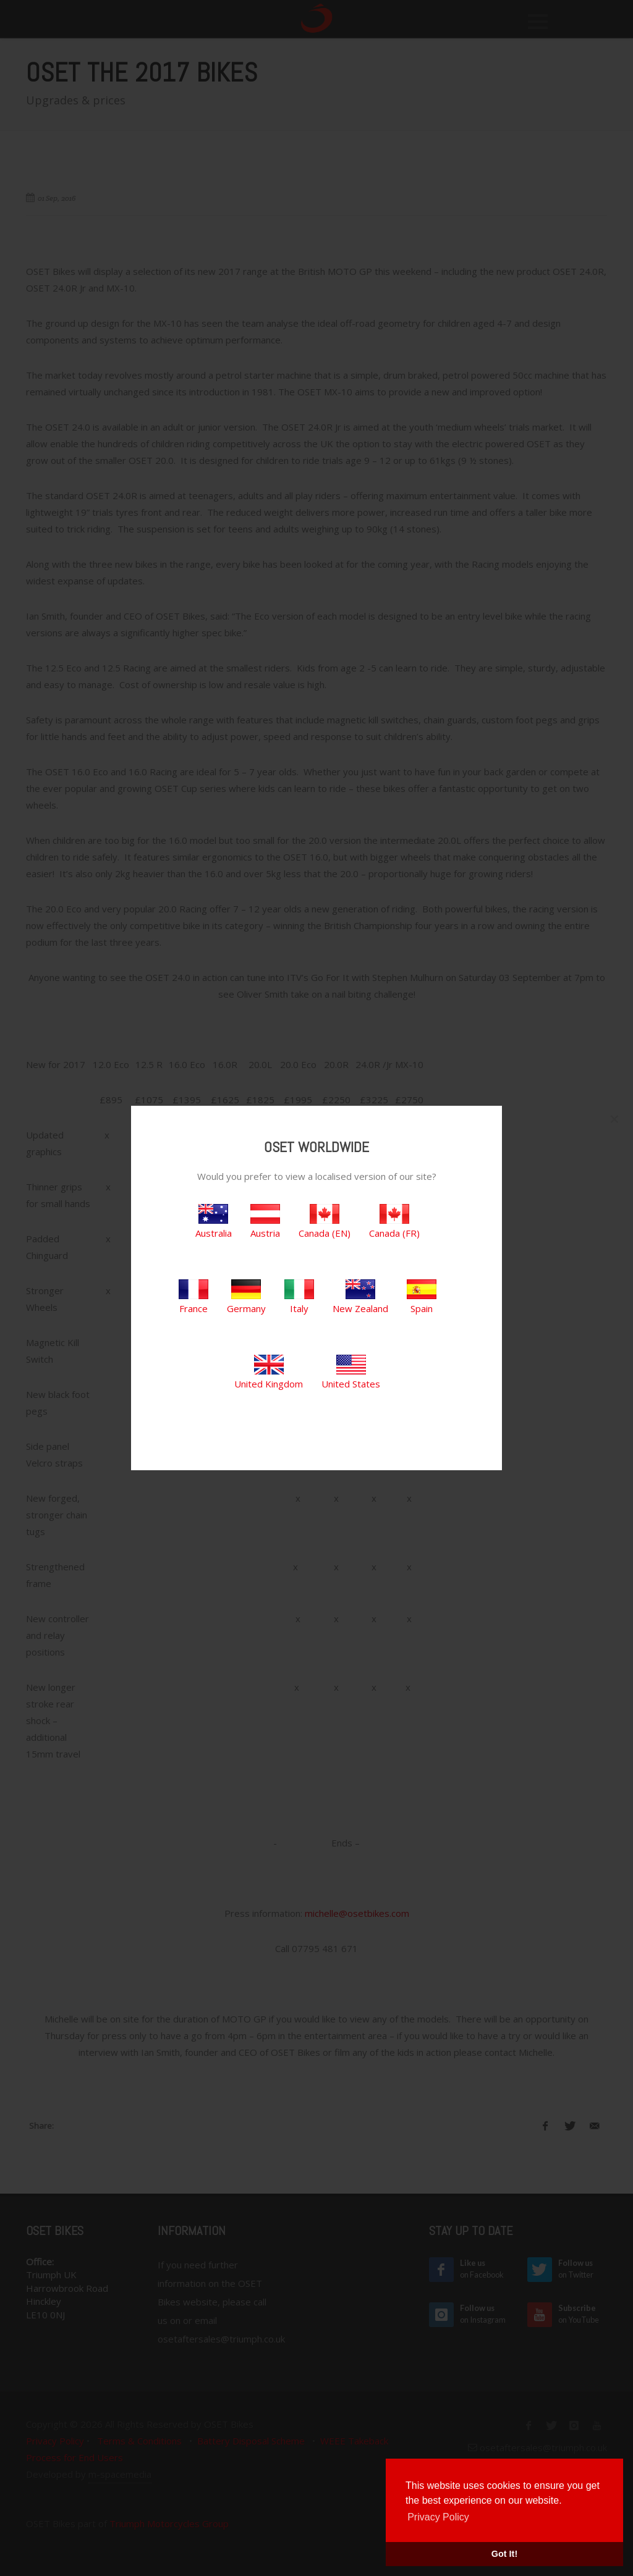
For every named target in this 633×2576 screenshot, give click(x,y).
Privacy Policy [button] (438, 2517)
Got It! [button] (504, 2554)
